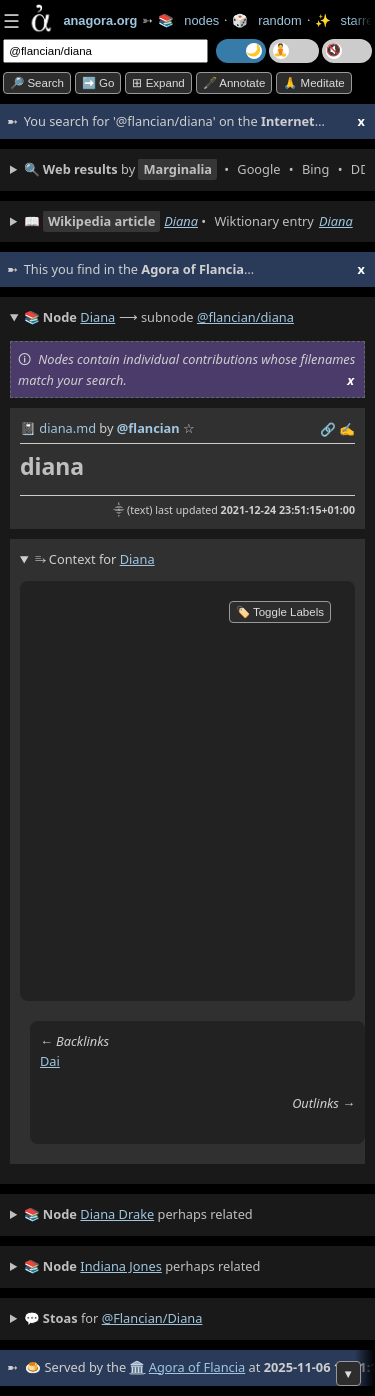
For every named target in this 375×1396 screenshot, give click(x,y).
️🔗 (328, 429)
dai (50, 1061)
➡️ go (98, 83)
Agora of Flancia (197, 1367)
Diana (181, 221)
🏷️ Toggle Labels (280, 612)
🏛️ (137, 1367)
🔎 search (37, 83)
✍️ (347, 429)
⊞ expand (158, 83)
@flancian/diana (245, 317)
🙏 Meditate (313, 83)
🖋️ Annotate (234, 83)
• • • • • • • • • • (194, 169)
